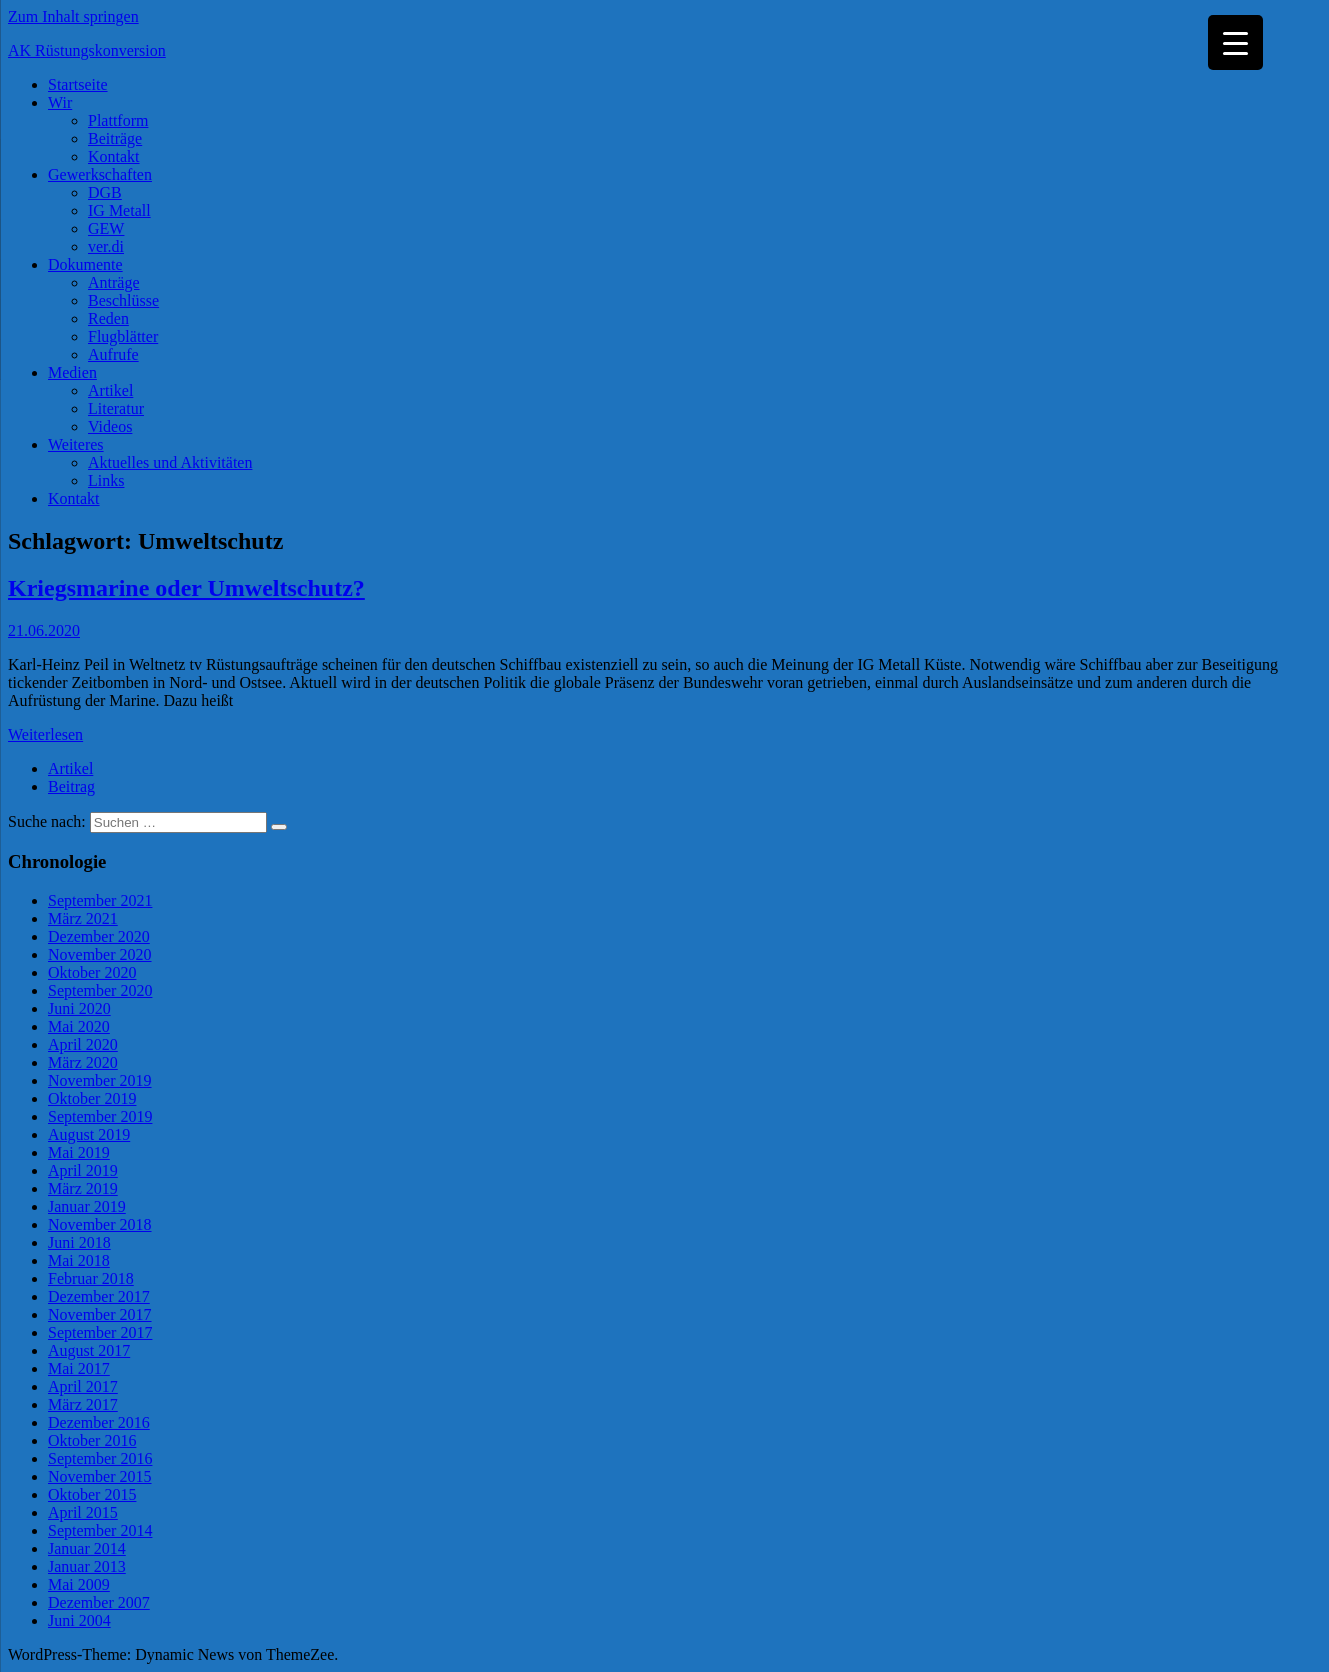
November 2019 (100, 1080)
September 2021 (100, 900)
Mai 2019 (79, 1152)
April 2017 (83, 1386)
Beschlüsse (123, 300)
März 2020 (83, 1062)
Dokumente (85, 264)
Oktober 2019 (92, 1098)
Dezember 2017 (99, 1296)
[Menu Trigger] (1235, 42)
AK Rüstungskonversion (87, 50)
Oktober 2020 (92, 972)
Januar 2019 (87, 1206)
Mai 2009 (79, 1584)
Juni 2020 (79, 1008)
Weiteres (76, 444)
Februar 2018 (91, 1278)
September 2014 (100, 1530)
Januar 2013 (87, 1566)
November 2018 (100, 1224)
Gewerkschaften (100, 174)
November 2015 (100, 1476)
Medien (72, 372)
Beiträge (115, 138)
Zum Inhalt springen (73, 16)
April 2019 (83, 1170)
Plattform (118, 120)
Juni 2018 (79, 1242)
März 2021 (83, 918)
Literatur (116, 408)
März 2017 (83, 1404)
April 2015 (83, 1512)
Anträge (114, 282)
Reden (108, 318)
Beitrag (71, 786)
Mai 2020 (79, 1026)
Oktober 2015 (92, 1494)
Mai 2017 (79, 1368)
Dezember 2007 (99, 1602)
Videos (110, 426)
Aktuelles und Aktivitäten (170, 462)
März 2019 (83, 1188)
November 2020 (100, 954)
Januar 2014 (87, 1548)
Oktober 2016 (92, 1440)
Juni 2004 (79, 1620)
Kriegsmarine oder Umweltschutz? (186, 588)
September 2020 (100, 990)
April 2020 (83, 1044)
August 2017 (89, 1350)
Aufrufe (113, 354)
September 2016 (100, 1458)
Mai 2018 (79, 1260)
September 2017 (100, 1332)
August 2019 (89, 1134)
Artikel (110, 390)
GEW (106, 228)
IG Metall (119, 210)
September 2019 (100, 1116)
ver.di (106, 246)
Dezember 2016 (99, 1422)
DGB (105, 192)
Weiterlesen (45, 734)
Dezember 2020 (99, 936)
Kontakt (114, 156)
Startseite (78, 84)
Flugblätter (123, 336)
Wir (60, 102)
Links (106, 480)
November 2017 (100, 1314)
